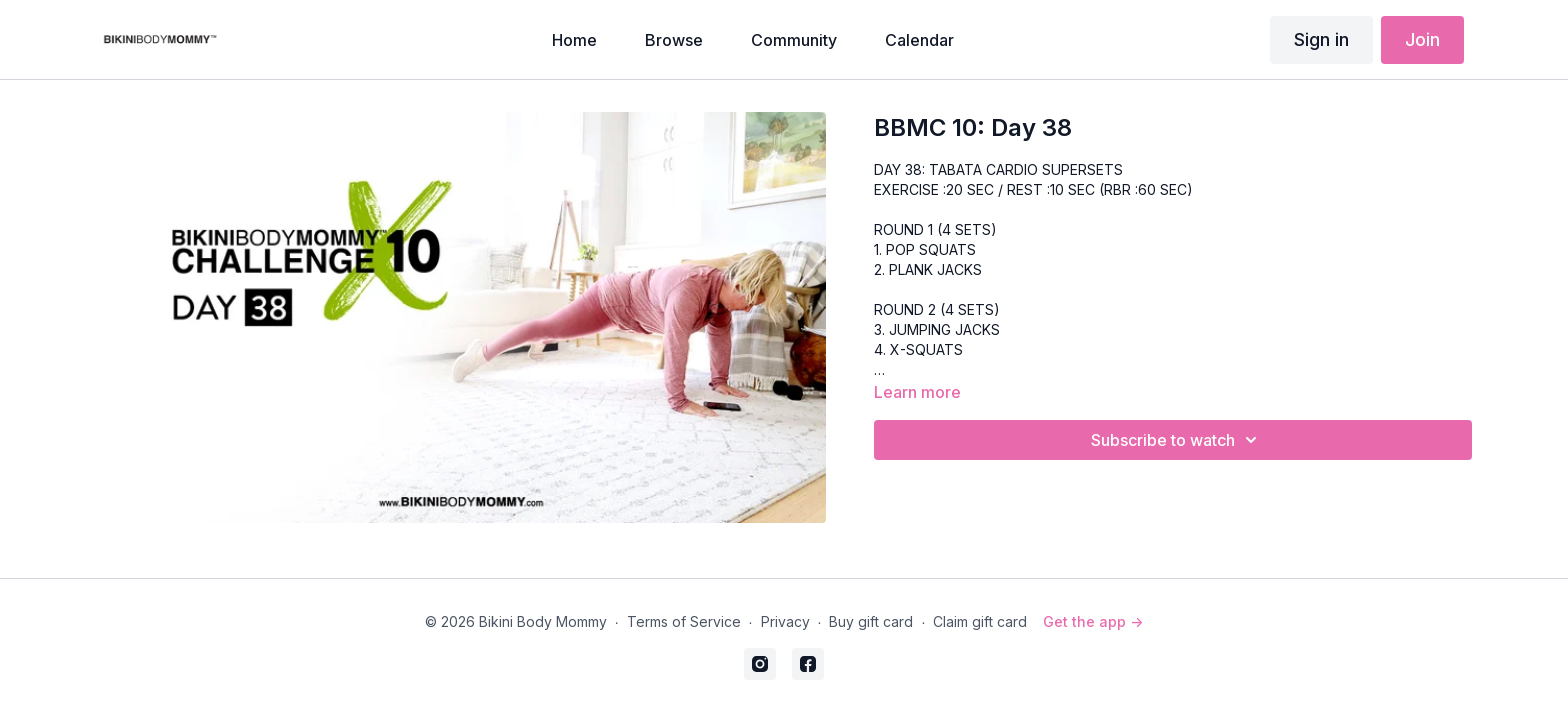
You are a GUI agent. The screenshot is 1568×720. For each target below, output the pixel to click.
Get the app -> (1093, 621)
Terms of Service (684, 621)
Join (1422, 39)
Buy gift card (871, 621)
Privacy (785, 621)
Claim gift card (980, 621)
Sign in (1321, 39)
